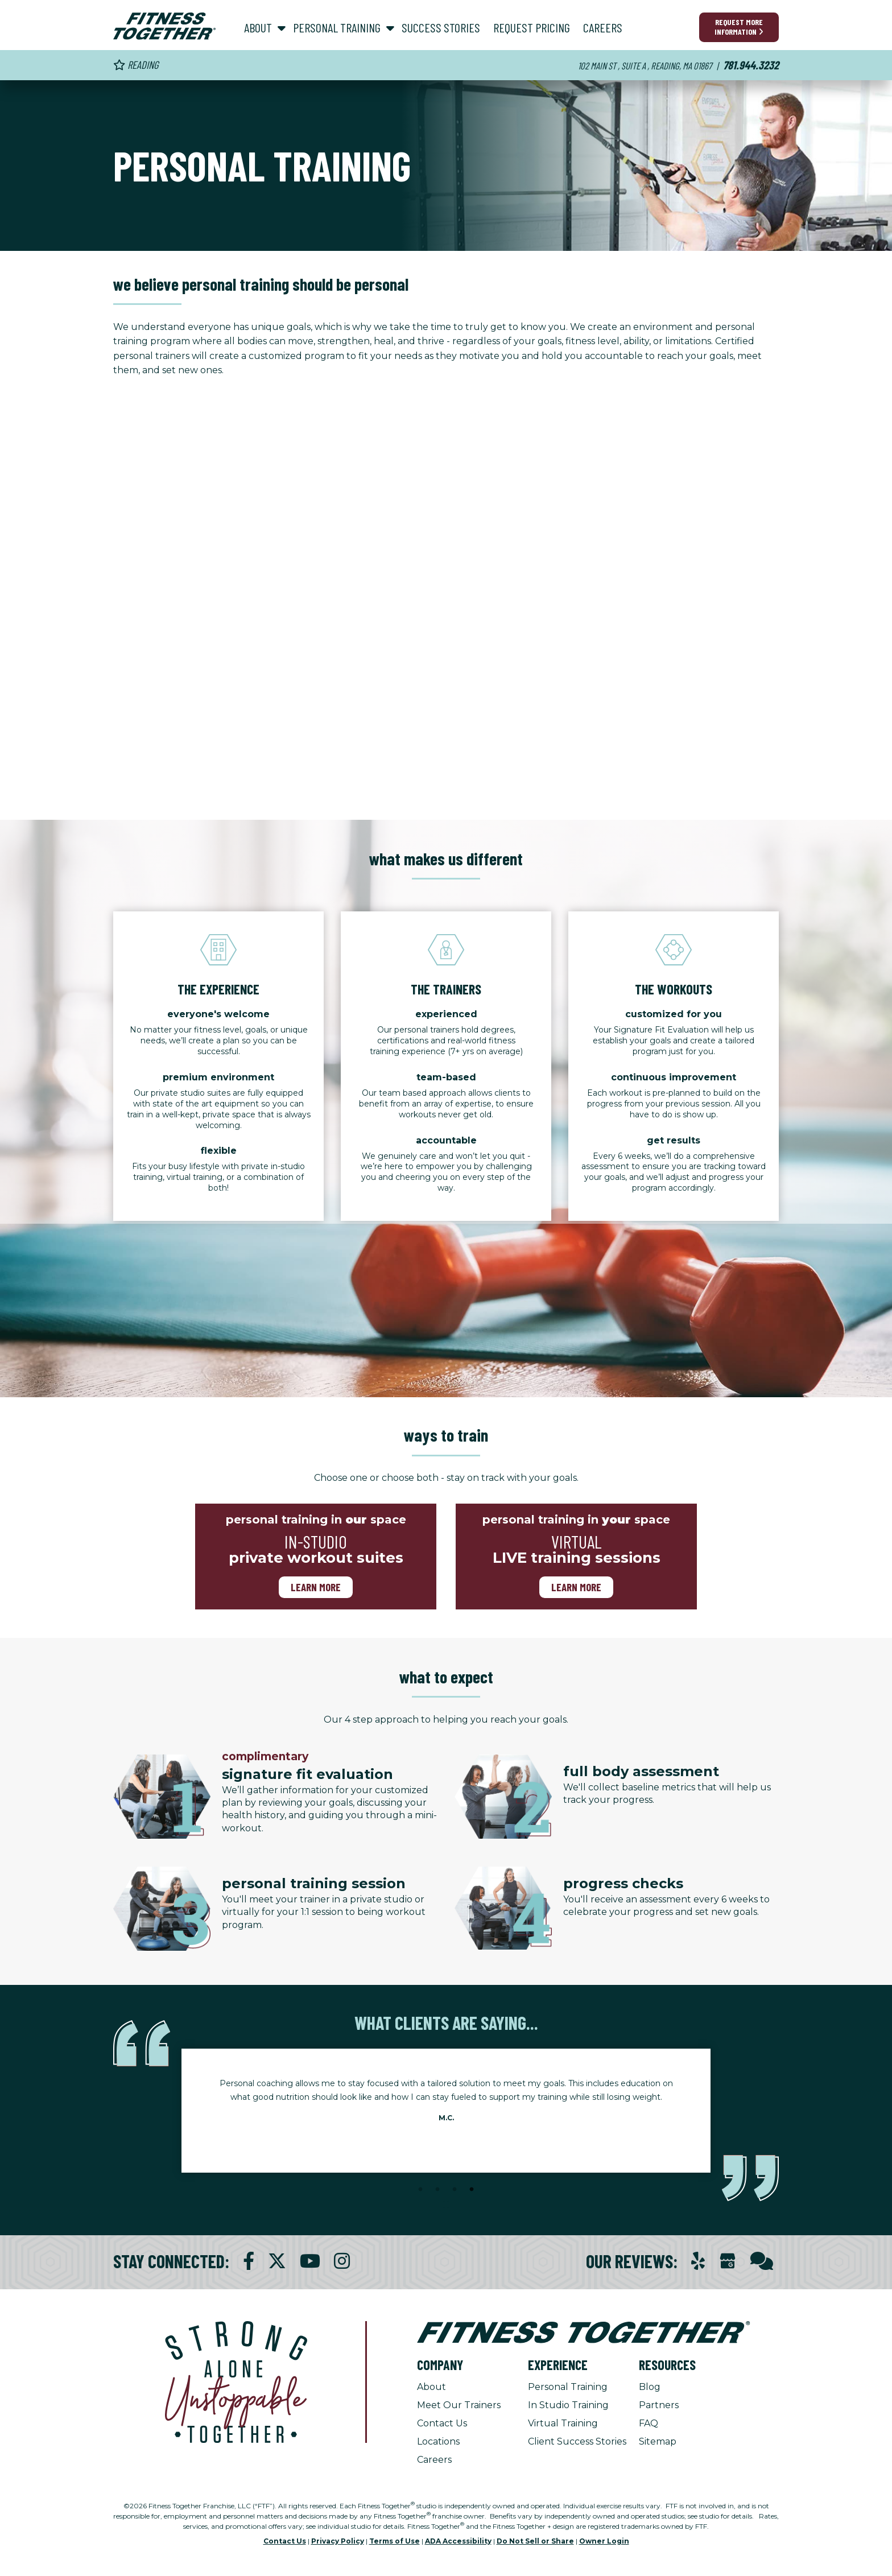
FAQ (648, 2423)
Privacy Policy (337, 2541)
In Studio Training (568, 2405)
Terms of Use (394, 2541)
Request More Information (739, 26)
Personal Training (568, 2386)
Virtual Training (563, 2423)
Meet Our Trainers (459, 2405)
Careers (434, 2459)
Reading (136, 64)
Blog (649, 2386)
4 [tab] (471, 2189)
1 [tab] (420, 2189)
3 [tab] (454, 2189)
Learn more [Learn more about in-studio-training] (316, 1587)
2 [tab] (437, 2189)
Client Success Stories (577, 2441)
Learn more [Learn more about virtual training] (576, 1587)
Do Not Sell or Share (535, 2541)
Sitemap (657, 2441)
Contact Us (442, 2423)
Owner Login (604, 2541)
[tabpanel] (446, 2104)
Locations (438, 2441)
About (431, 2386)
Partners (659, 2405)
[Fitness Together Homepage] (164, 26)
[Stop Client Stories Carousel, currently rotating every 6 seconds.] (446, 2205)
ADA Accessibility (458, 2541)
